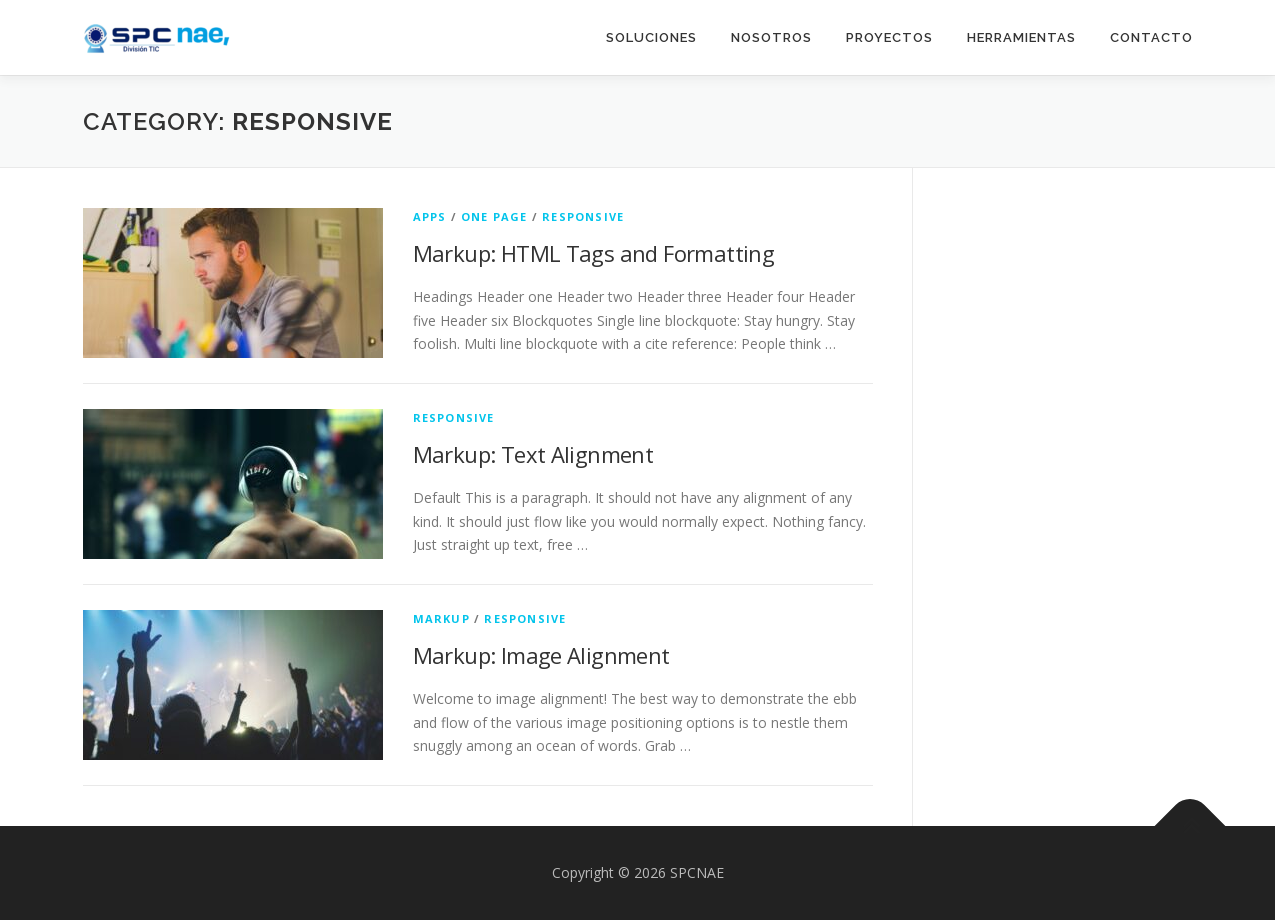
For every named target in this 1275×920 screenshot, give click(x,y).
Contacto (1151, 37)
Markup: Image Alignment (541, 655)
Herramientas (1021, 37)
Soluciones (651, 37)
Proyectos (889, 37)
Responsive (583, 216)
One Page (494, 216)
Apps (430, 216)
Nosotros (771, 37)
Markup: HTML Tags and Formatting (594, 253)
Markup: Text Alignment (533, 454)
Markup (441, 618)
